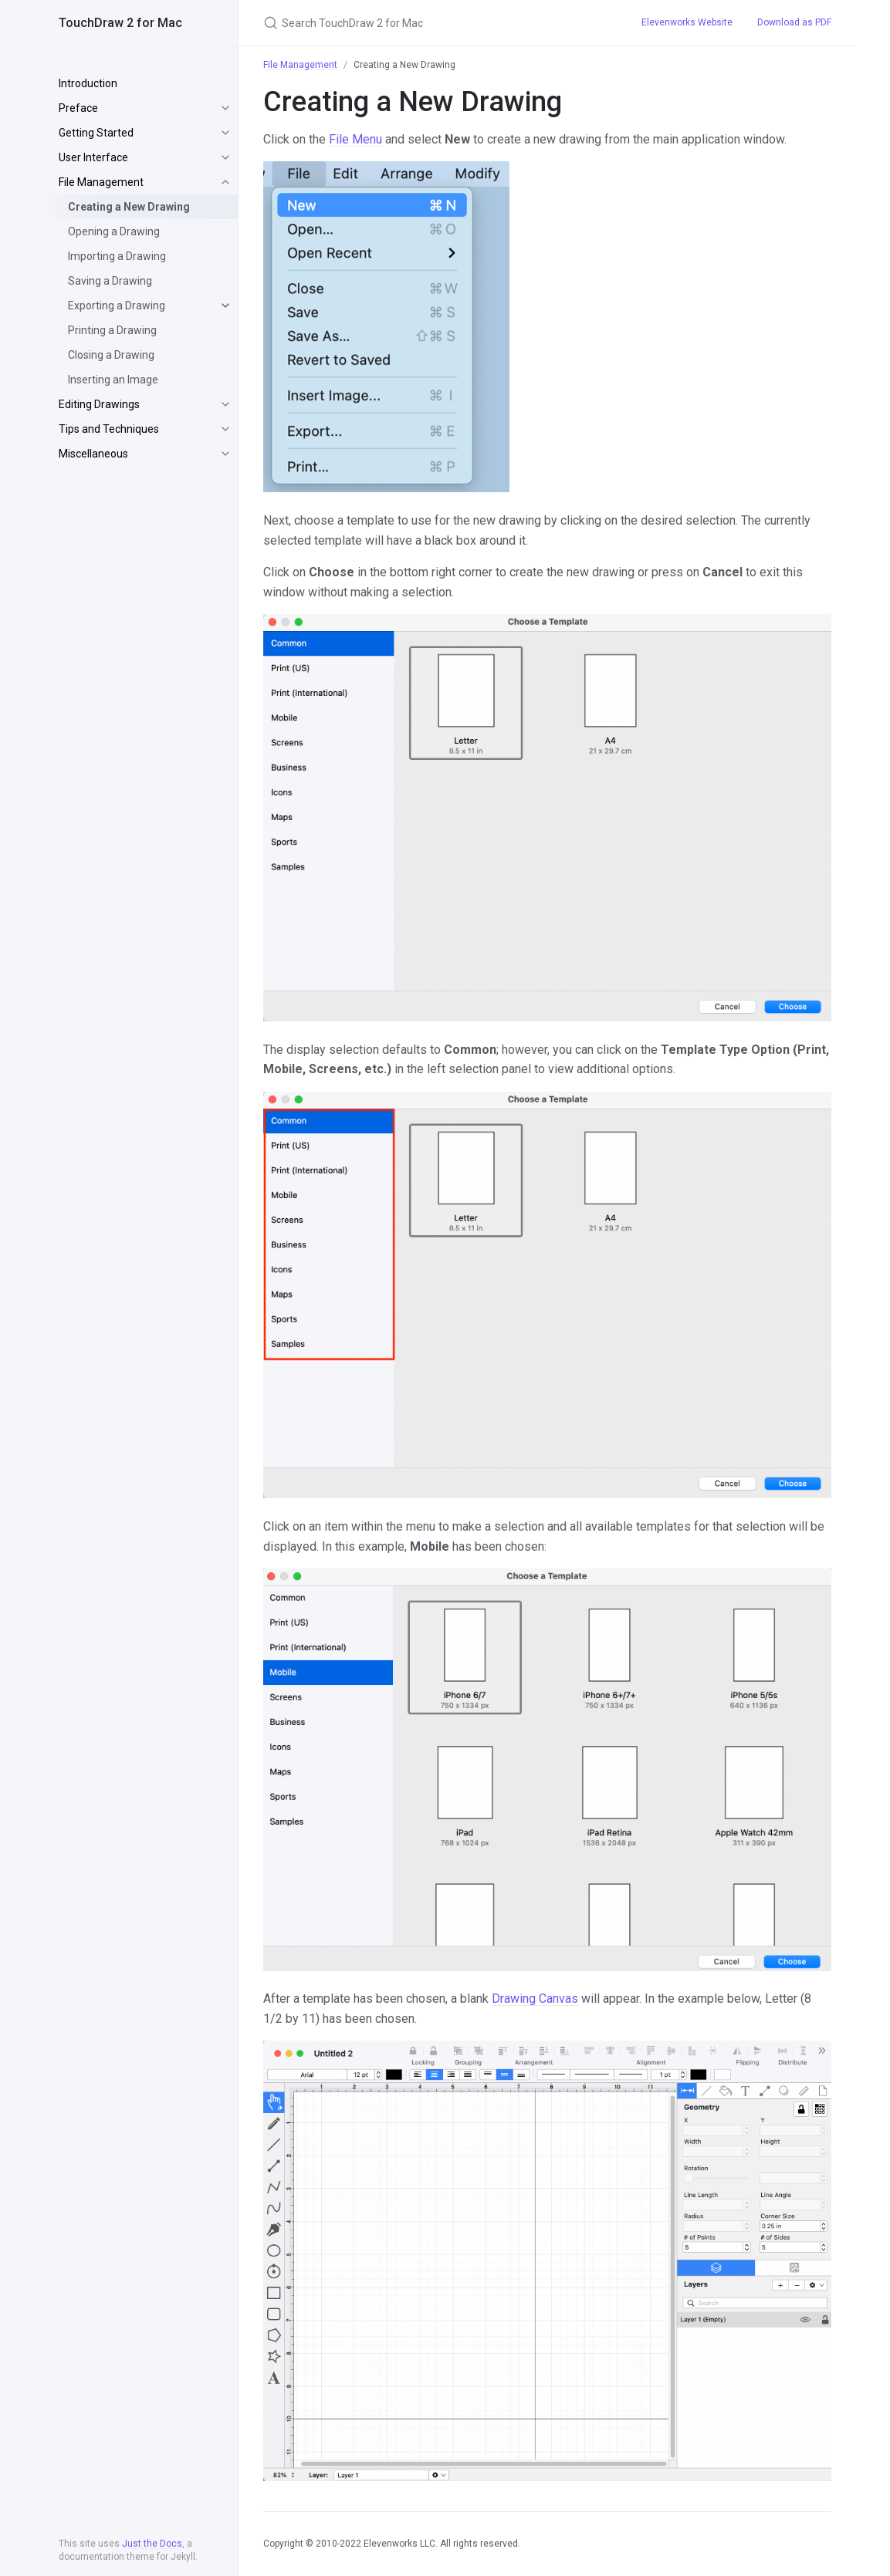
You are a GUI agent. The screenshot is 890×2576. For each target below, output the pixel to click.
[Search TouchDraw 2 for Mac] (434, 23)
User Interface (93, 157)
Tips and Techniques (109, 429)
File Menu (355, 139)
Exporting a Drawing (116, 305)
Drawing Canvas (535, 1998)
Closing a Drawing (111, 355)
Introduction (88, 83)
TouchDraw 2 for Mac (120, 22)
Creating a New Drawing (129, 207)
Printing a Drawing (112, 330)
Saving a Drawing (110, 281)
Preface (78, 108)
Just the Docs (152, 2543)
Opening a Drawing (114, 231)
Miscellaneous (93, 453)
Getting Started (96, 133)
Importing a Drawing (117, 256)
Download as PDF (794, 22)
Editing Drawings (99, 404)
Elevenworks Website (687, 22)
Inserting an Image (113, 379)
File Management (101, 182)
